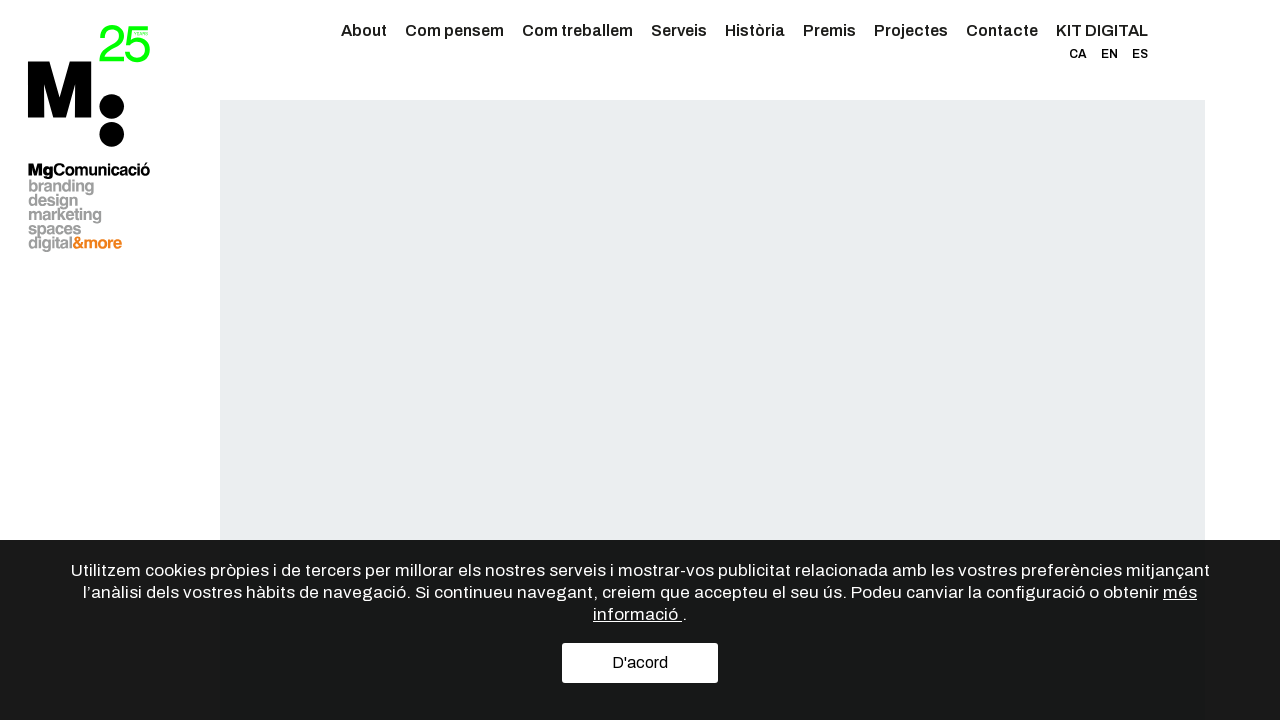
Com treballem (577, 30)
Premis (829, 30)
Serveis (679, 30)
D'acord (640, 662)
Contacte (1002, 30)
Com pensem (454, 30)
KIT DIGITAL (1102, 30)
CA (1078, 54)
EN (1109, 54)
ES (1140, 54)
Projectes (911, 30)
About (364, 30)
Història (755, 30)
